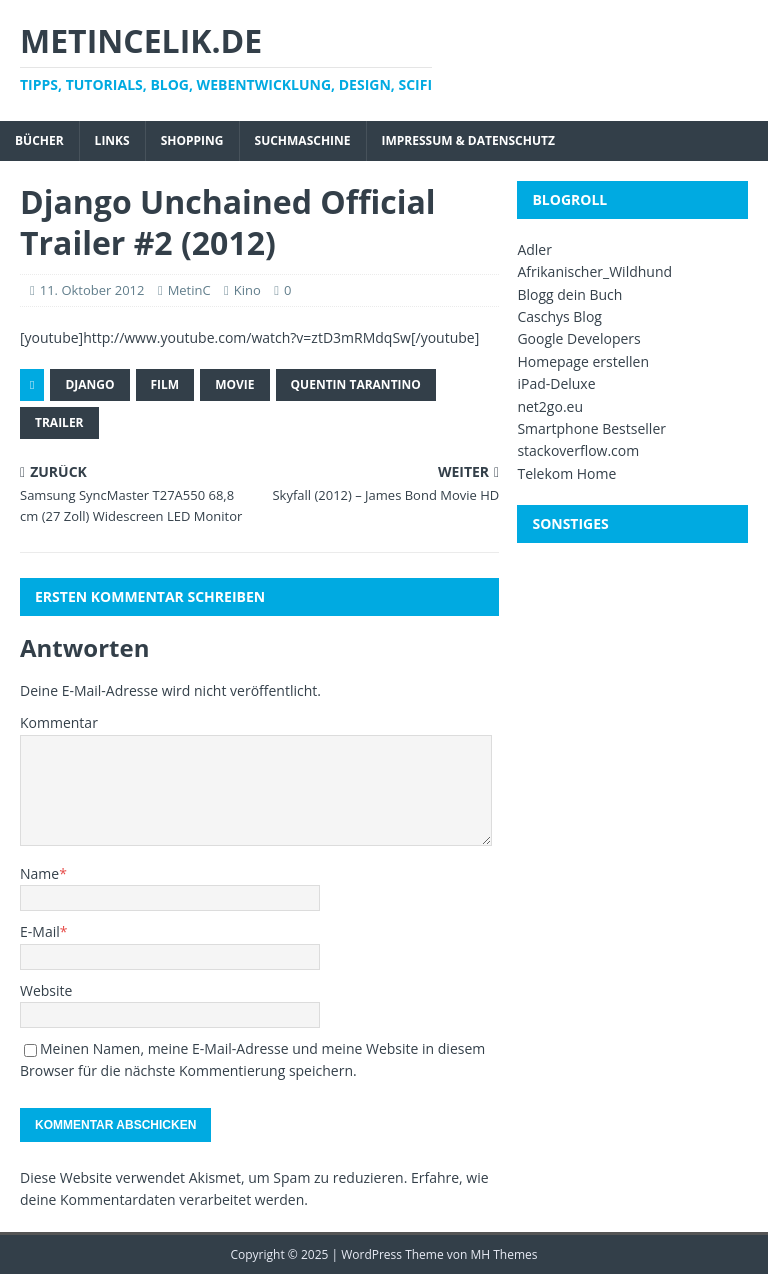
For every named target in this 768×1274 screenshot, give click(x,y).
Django (89, 384)
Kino (247, 290)
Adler (534, 249)
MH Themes (504, 1254)
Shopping (192, 140)
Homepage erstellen (583, 361)
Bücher (39, 140)
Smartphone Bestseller (591, 428)
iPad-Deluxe (556, 383)
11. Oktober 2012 (92, 290)
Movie (234, 384)
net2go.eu (550, 406)
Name (39, 873)
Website (46, 990)
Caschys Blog (559, 316)
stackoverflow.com (578, 450)
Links (112, 140)
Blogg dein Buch (569, 294)
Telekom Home (566, 473)
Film (165, 384)
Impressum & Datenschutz (468, 140)
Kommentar (59, 722)
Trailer (59, 422)
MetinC (189, 290)
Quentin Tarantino (356, 384)
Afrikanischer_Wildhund (594, 271)
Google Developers (578, 338)
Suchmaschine (303, 140)
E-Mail (40, 931)
